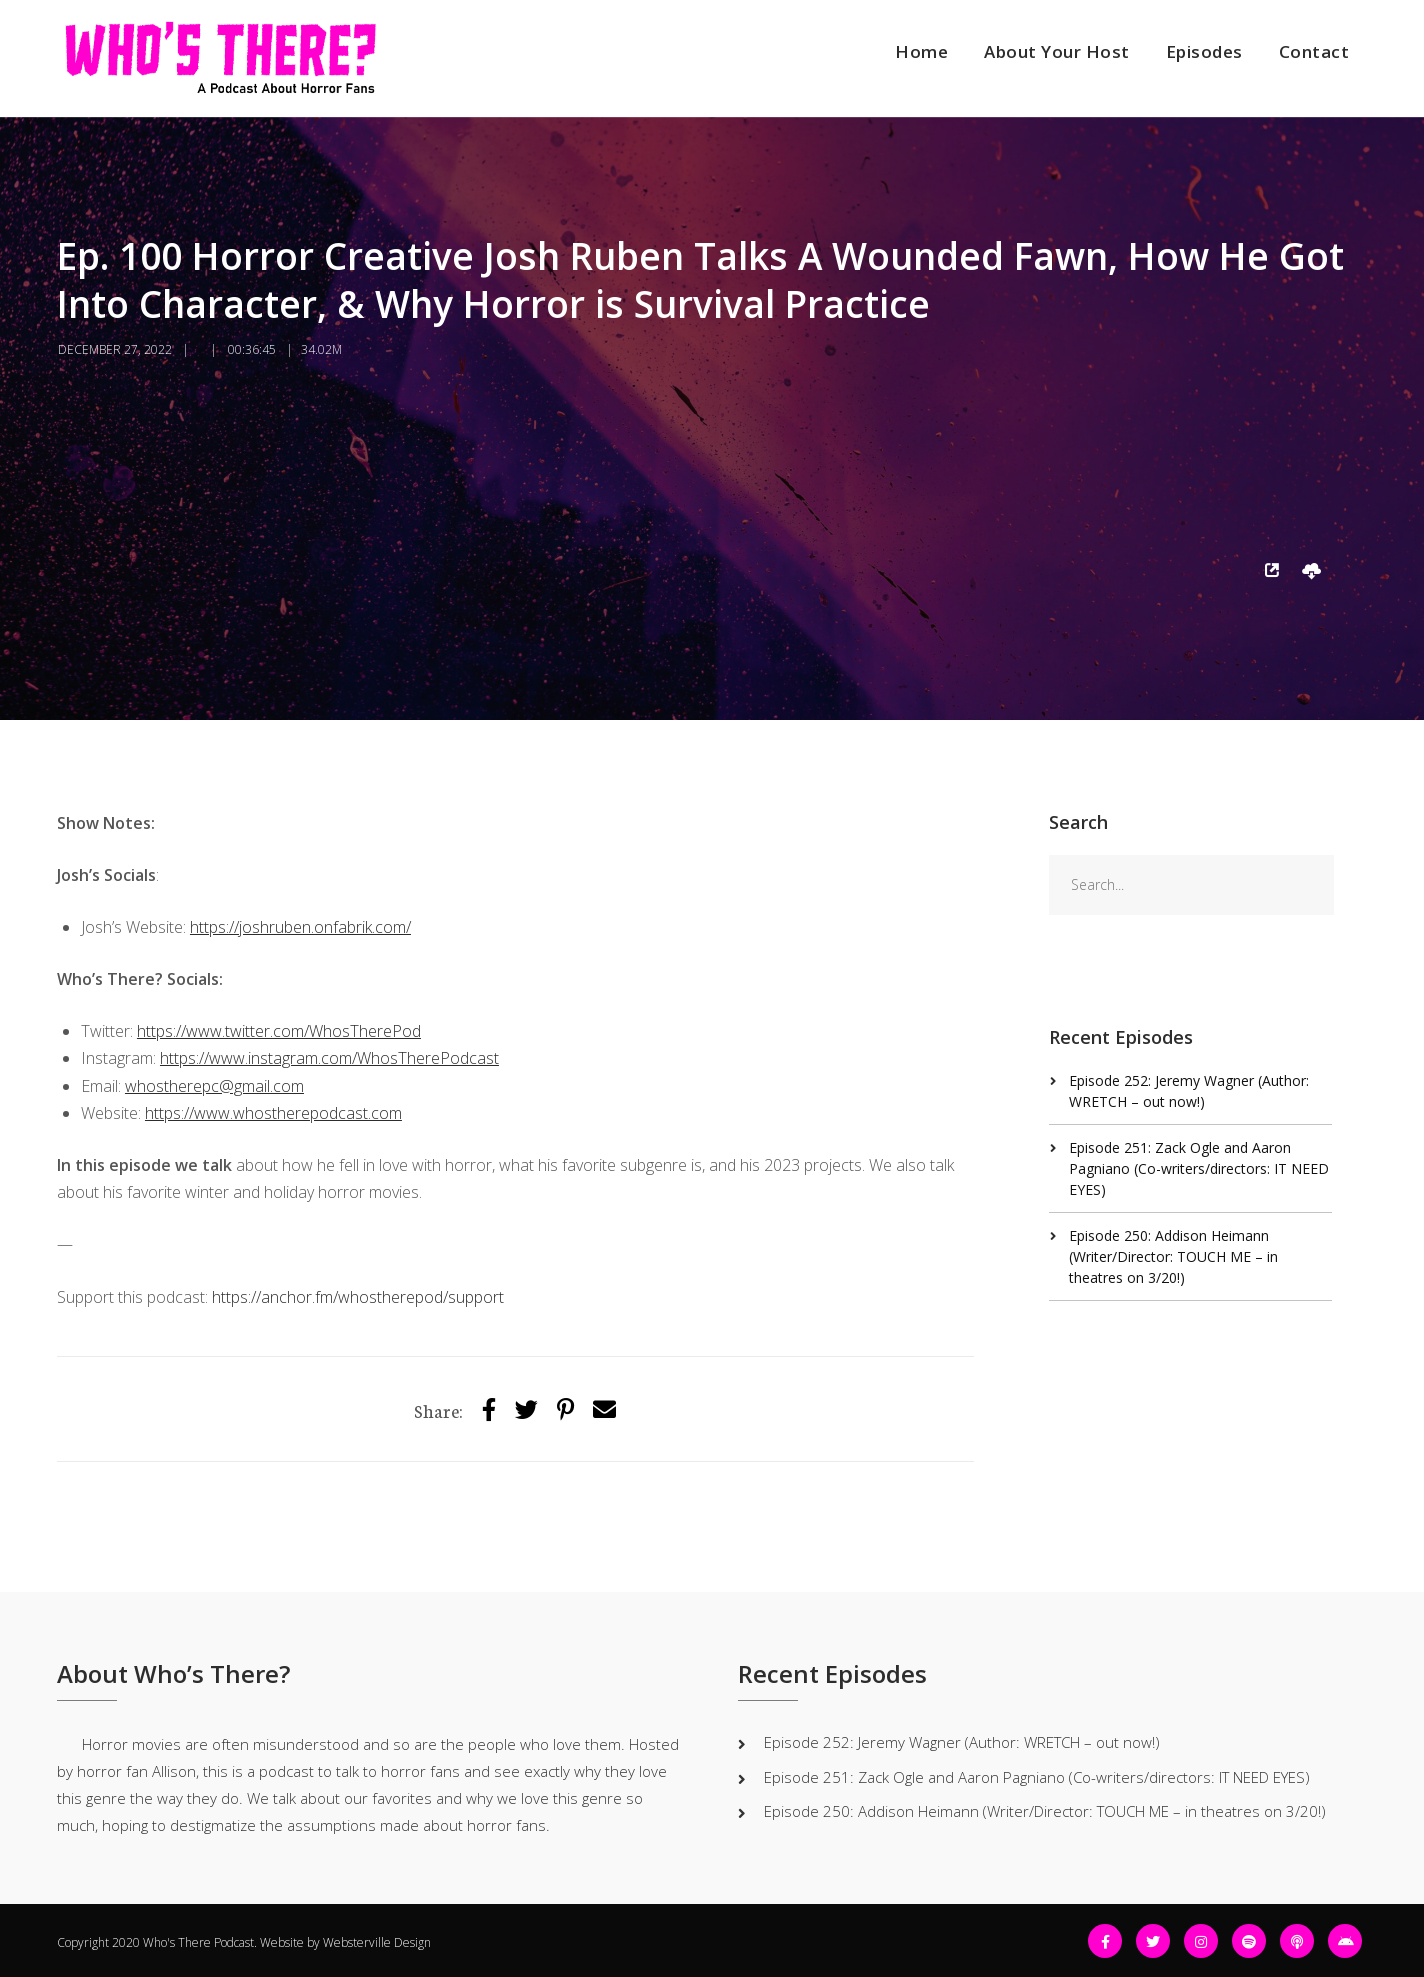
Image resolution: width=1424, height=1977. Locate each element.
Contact (1314, 51)
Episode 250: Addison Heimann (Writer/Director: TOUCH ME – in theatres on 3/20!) (1173, 1256)
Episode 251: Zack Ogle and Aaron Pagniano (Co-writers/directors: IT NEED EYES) (1199, 1168)
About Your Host (1057, 51)
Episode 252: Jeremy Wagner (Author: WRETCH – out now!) (962, 1742)
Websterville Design (377, 1942)
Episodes (1204, 51)
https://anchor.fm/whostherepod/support (358, 1297)
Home (921, 51)
